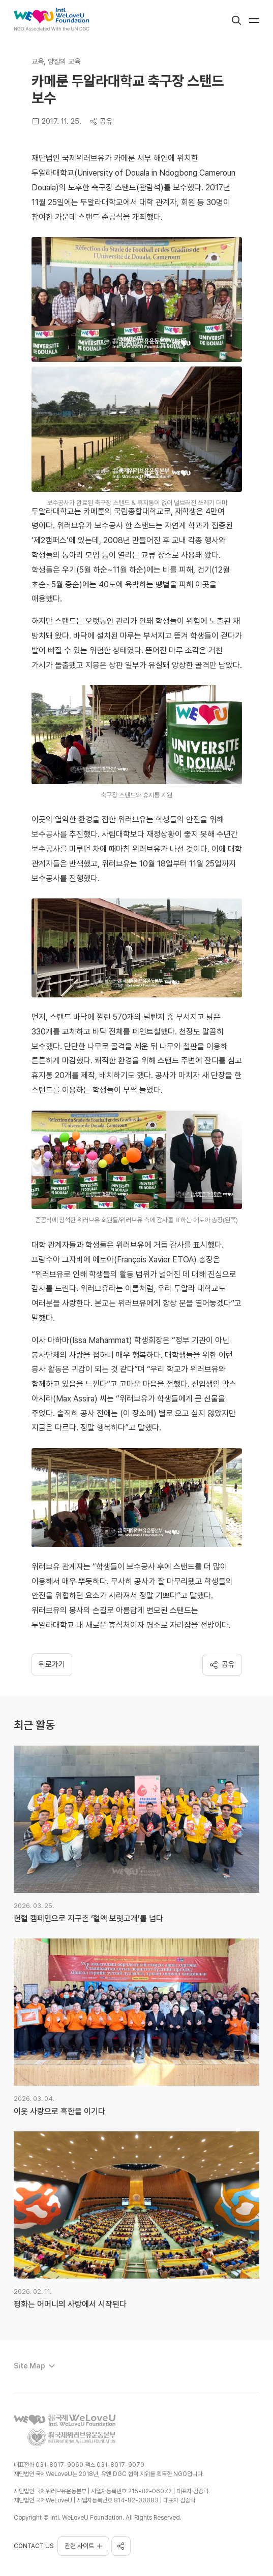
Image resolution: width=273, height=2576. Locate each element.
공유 (101, 121)
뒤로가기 (52, 1664)
